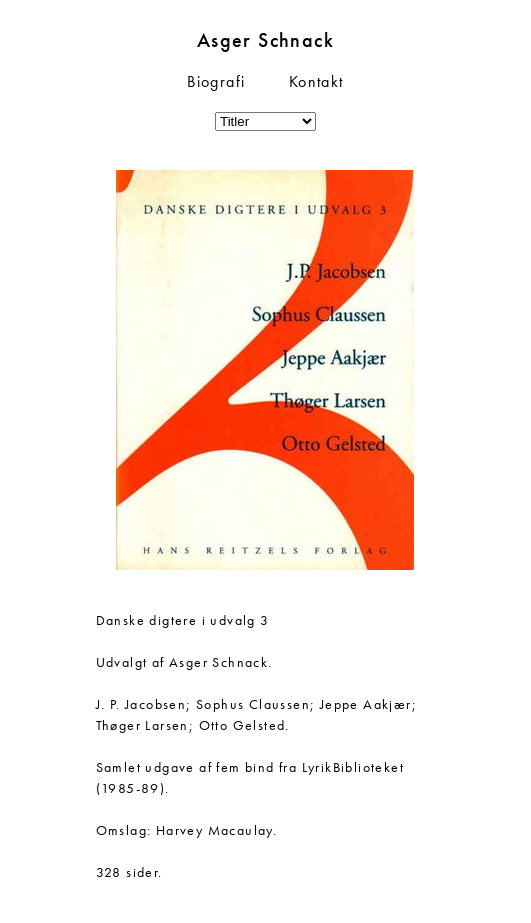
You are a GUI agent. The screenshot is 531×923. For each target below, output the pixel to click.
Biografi (216, 81)
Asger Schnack (265, 40)
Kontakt (316, 81)
